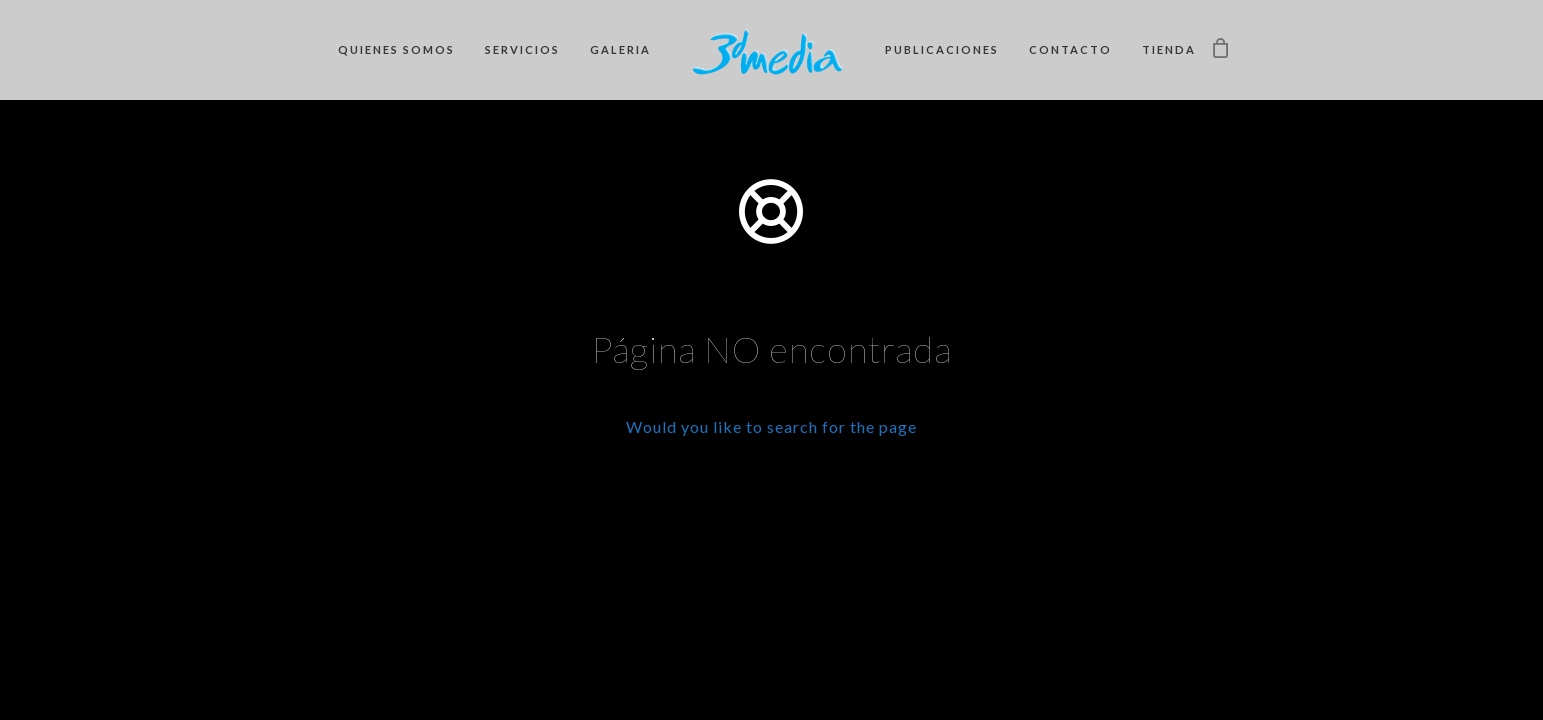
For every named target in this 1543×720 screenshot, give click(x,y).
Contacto (1070, 49)
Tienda (1169, 49)
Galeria (620, 49)
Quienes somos (396, 49)
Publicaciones (942, 49)
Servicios (522, 49)
